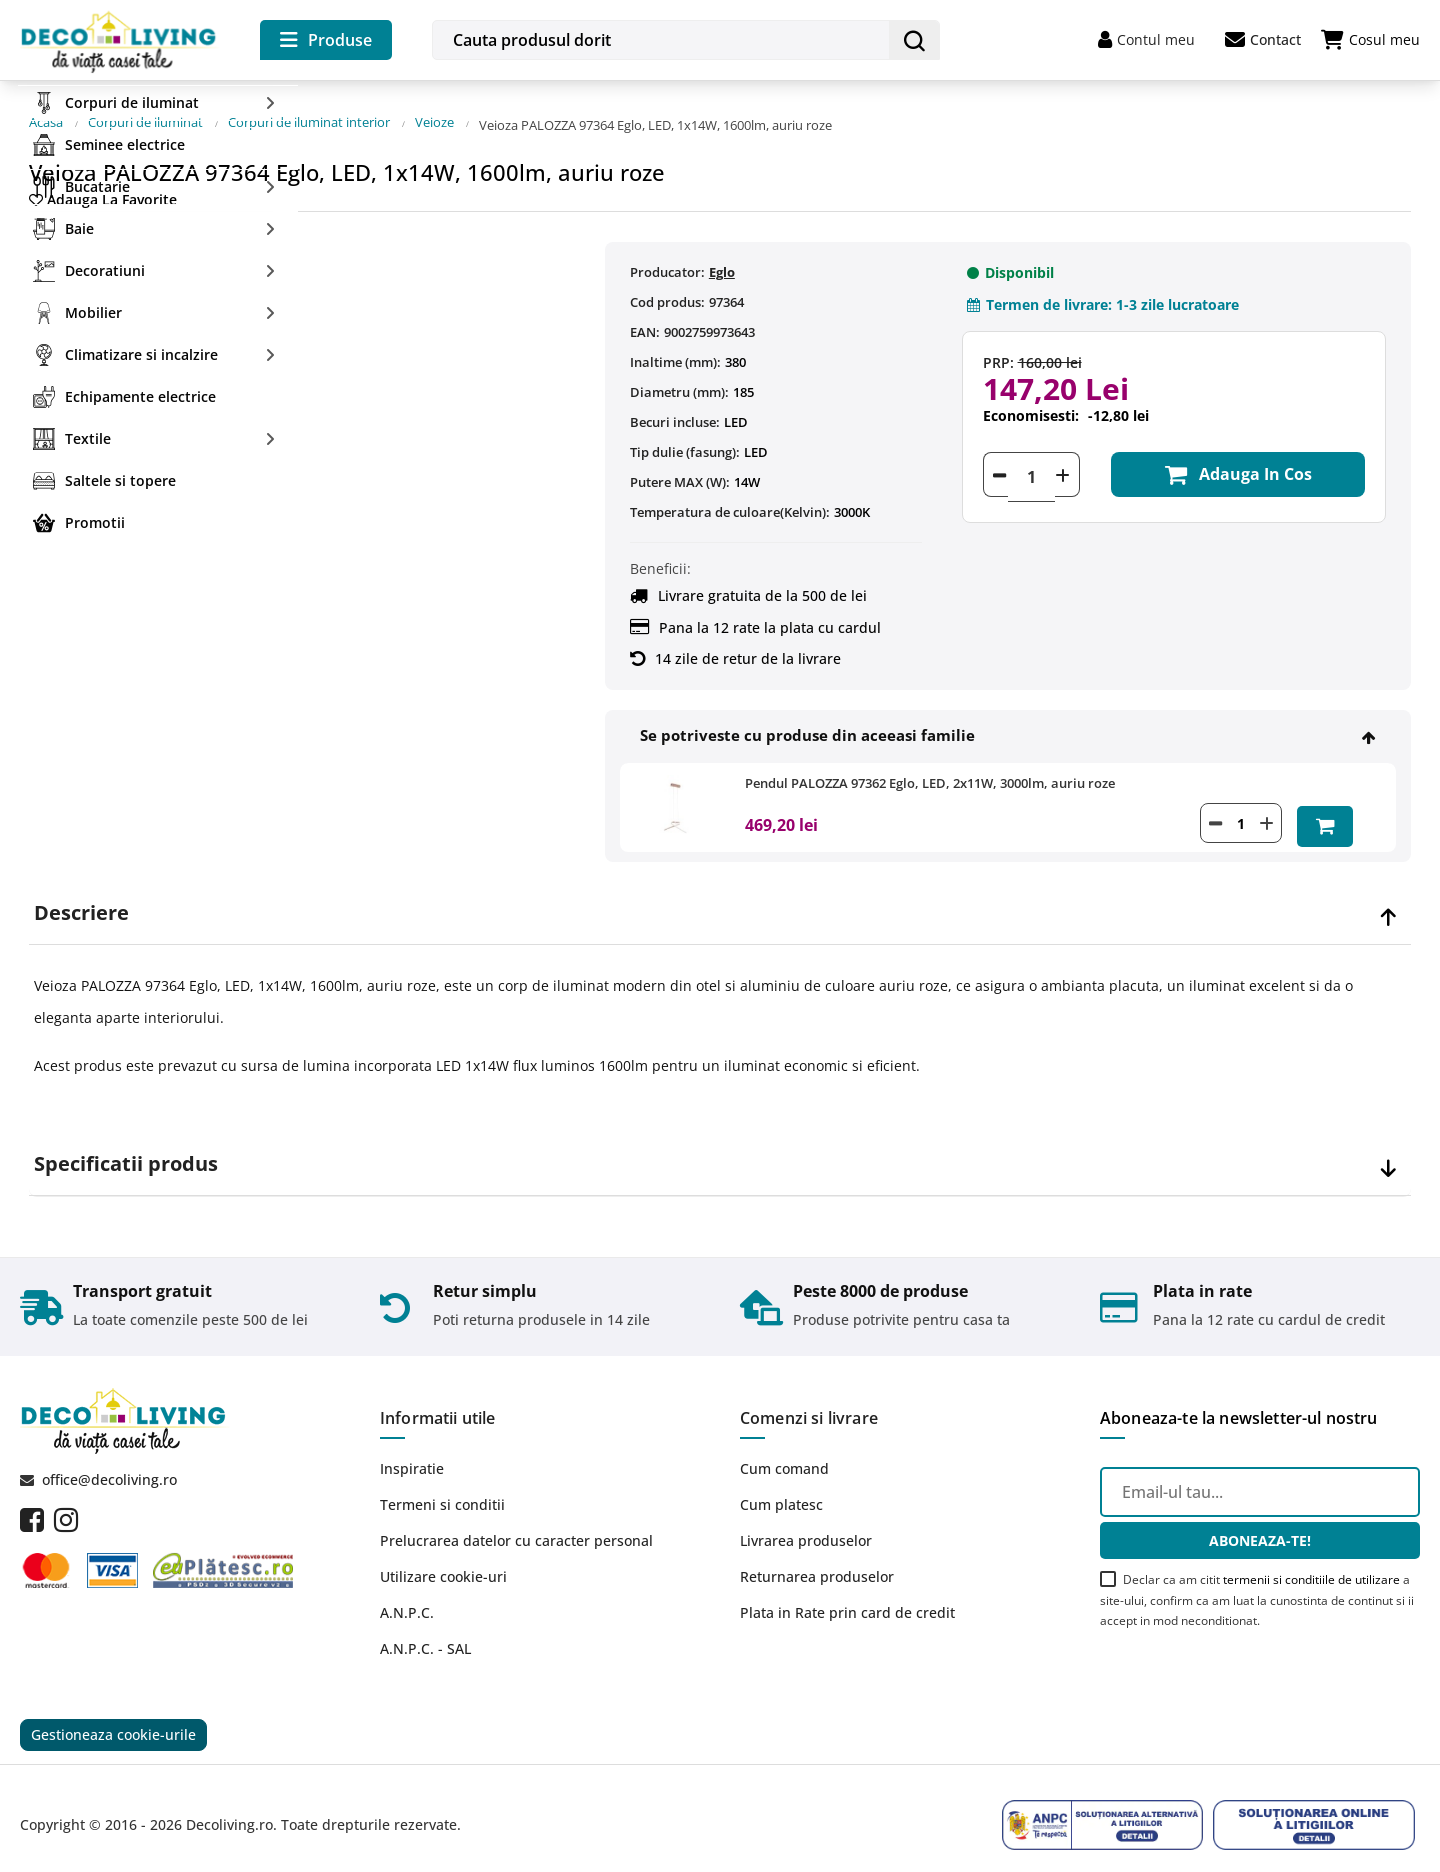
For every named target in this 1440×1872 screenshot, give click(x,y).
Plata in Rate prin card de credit (847, 1594)
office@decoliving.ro (109, 1461)
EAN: (645, 318)
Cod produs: (667, 288)
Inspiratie (412, 1450)
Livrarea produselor (806, 1522)
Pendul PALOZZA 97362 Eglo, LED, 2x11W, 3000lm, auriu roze (930, 769)
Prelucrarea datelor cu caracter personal (516, 1522)
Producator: (667, 258)
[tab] (720, 896)
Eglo (722, 258)
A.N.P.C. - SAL (425, 1630)
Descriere (81, 896)
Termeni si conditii (442, 1486)
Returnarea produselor (817, 1558)
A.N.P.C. (407, 1594)
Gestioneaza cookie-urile (113, 1719)
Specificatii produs (126, 1147)
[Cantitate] (1031, 463)
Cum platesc (781, 1486)
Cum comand (784, 1450)
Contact (1263, 40)
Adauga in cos (1231, 463)
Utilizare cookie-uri (443, 1558)
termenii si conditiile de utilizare (1311, 1561)
